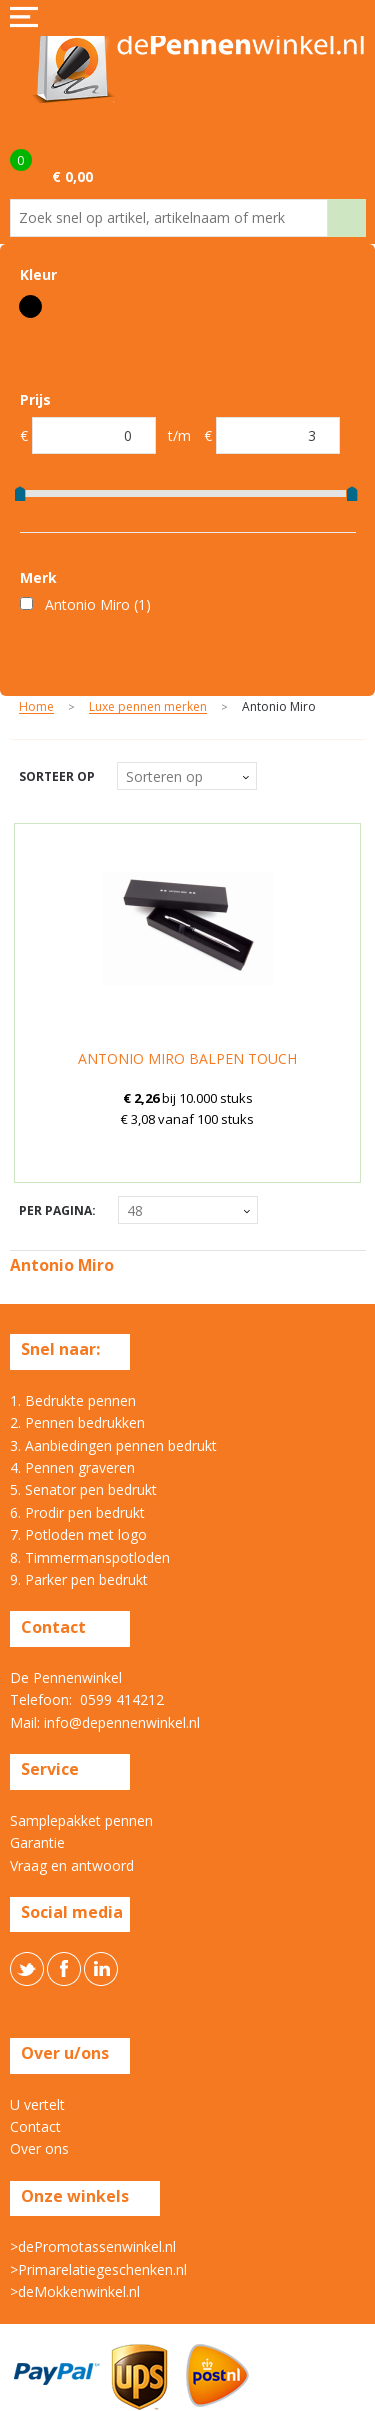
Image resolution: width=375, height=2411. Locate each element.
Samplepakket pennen (81, 1820)
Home (36, 707)
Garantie (37, 1842)
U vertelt (37, 2104)
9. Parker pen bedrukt (79, 1579)
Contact (35, 2126)
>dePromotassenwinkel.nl (93, 2246)
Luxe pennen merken (148, 707)
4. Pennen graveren (72, 1467)
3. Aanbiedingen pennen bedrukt (113, 1445)
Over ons (39, 2148)
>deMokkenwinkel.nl (75, 2291)
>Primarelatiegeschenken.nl (98, 2269)
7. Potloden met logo (78, 1534)
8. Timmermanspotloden (90, 1557)
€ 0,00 (72, 176)
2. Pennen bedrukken (77, 1422)
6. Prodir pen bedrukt (77, 1512)
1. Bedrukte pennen (73, 1400)
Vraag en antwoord (72, 1865)
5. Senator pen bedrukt (83, 1489)
